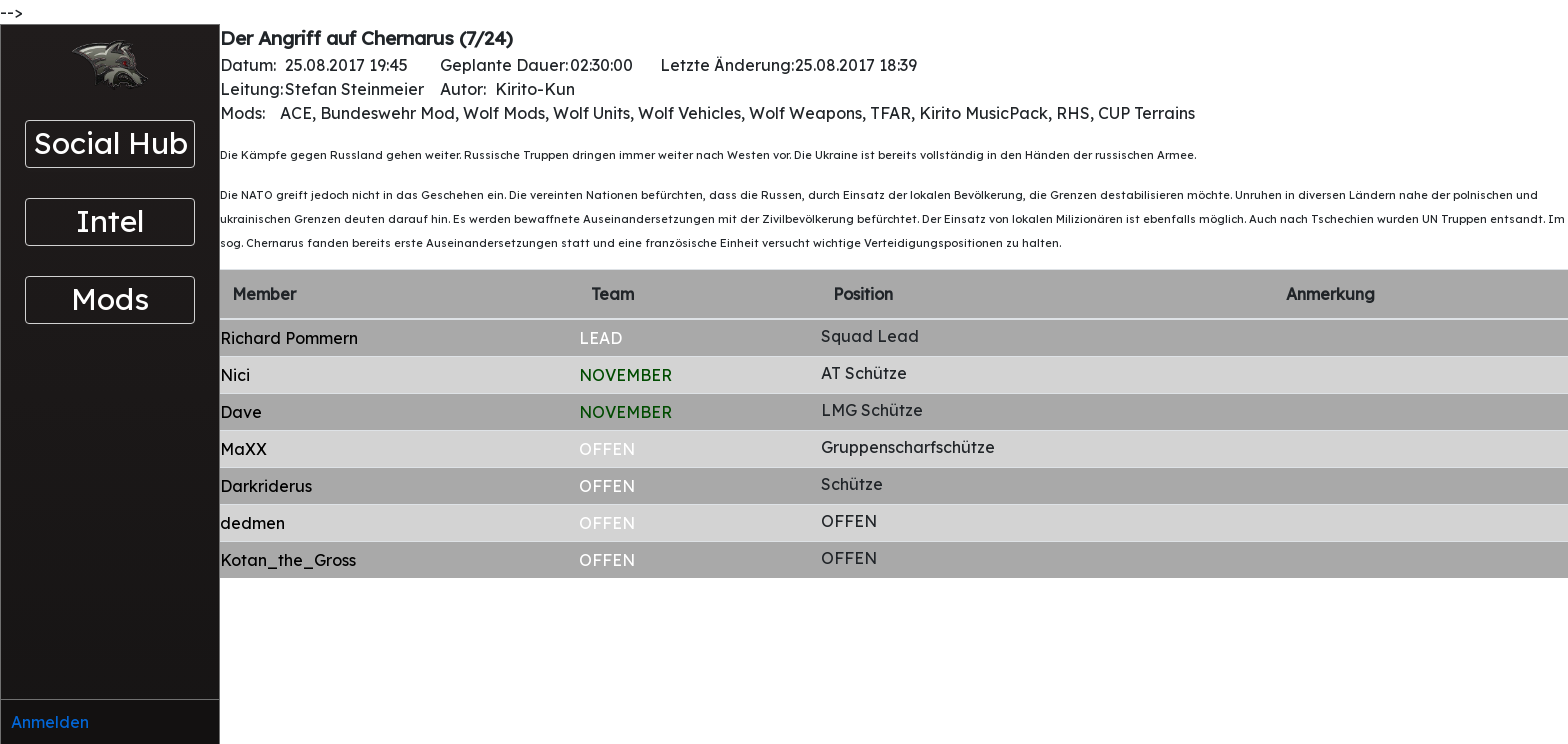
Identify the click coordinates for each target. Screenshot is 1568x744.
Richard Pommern (289, 338)
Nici (235, 375)
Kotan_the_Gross (288, 560)
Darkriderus (266, 486)
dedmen (252, 523)
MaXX (243, 449)
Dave (241, 412)
